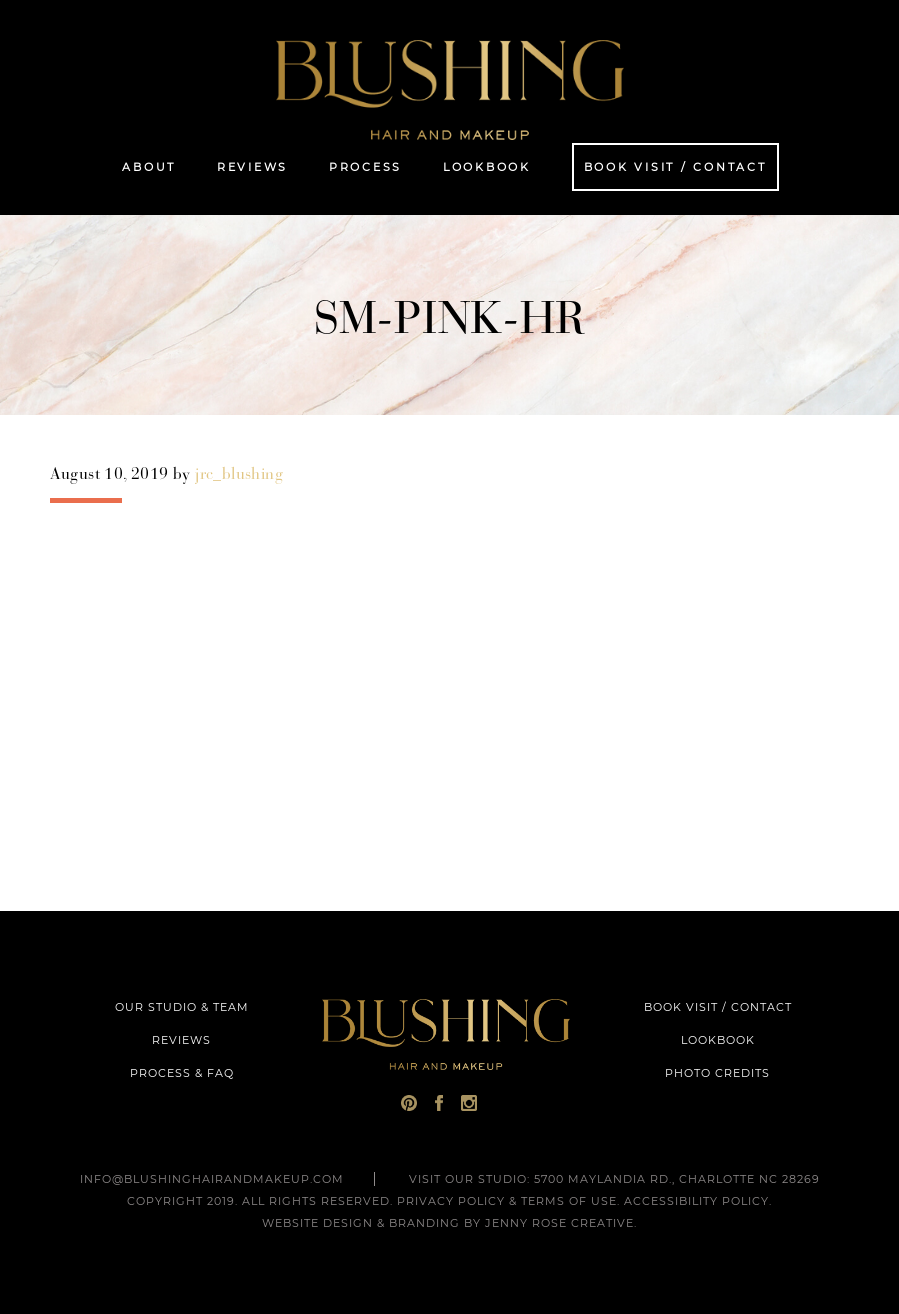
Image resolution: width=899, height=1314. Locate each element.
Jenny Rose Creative (559, 1223)
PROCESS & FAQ (182, 1073)
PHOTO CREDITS (717, 1073)
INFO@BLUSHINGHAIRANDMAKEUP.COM (212, 1179)
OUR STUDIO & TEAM (182, 1007)
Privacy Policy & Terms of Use (507, 1201)
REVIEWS (181, 1040)
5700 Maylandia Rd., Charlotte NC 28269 (677, 1179)
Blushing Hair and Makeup (450, 90)
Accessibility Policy (696, 1201)
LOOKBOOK (718, 1040)
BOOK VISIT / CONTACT (718, 1007)
